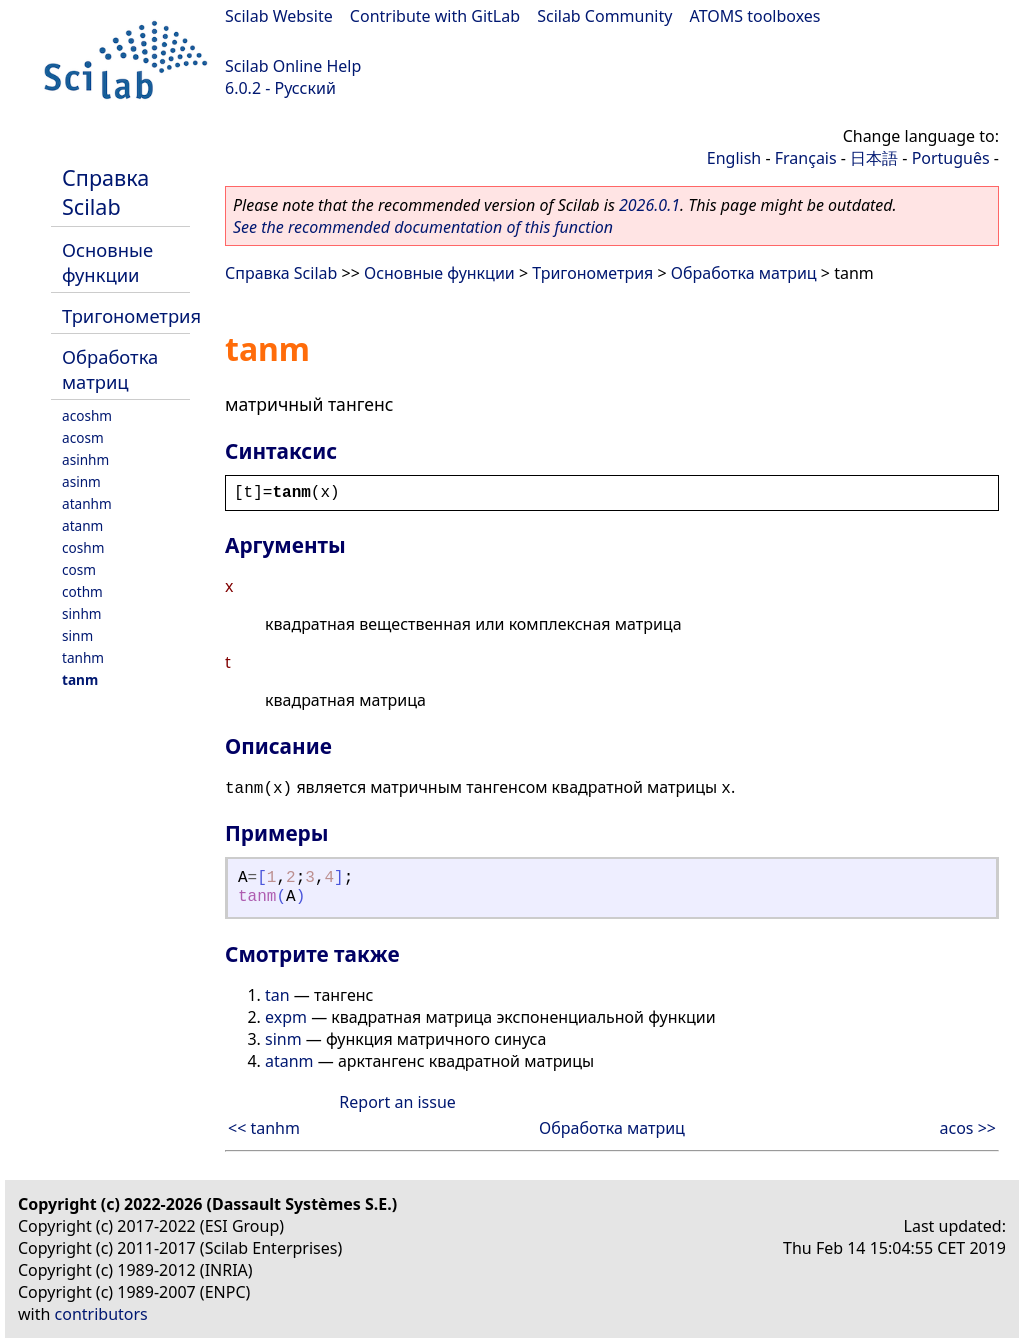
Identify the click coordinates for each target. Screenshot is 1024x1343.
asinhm (85, 459)
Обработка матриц (110, 369)
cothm (82, 591)
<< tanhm (264, 1128)
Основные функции (107, 262)
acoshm (87, 415)
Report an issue (397, 1102)
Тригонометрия (131, 315)
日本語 (874, 158)
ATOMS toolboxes (755, 16)
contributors (101, 1314)
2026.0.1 (649, 205)
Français (806, 158)
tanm (80, 679)
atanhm (87, 503)
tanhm (83, 657)
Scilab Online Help (293, 66)
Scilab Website (279, 16)
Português (951, 158)
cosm (79, 569)
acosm (83, 437)
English (734, 158)
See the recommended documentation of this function (423, 227)
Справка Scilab (105, 192)
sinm (77, 635)
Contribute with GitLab (435, 16)
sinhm (82, 613)
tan (277, 995)
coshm (83, 547)
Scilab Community (604, 16)
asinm (81, 481)
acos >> (968, 1128)
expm (286, 1017)
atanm (82, 525)
